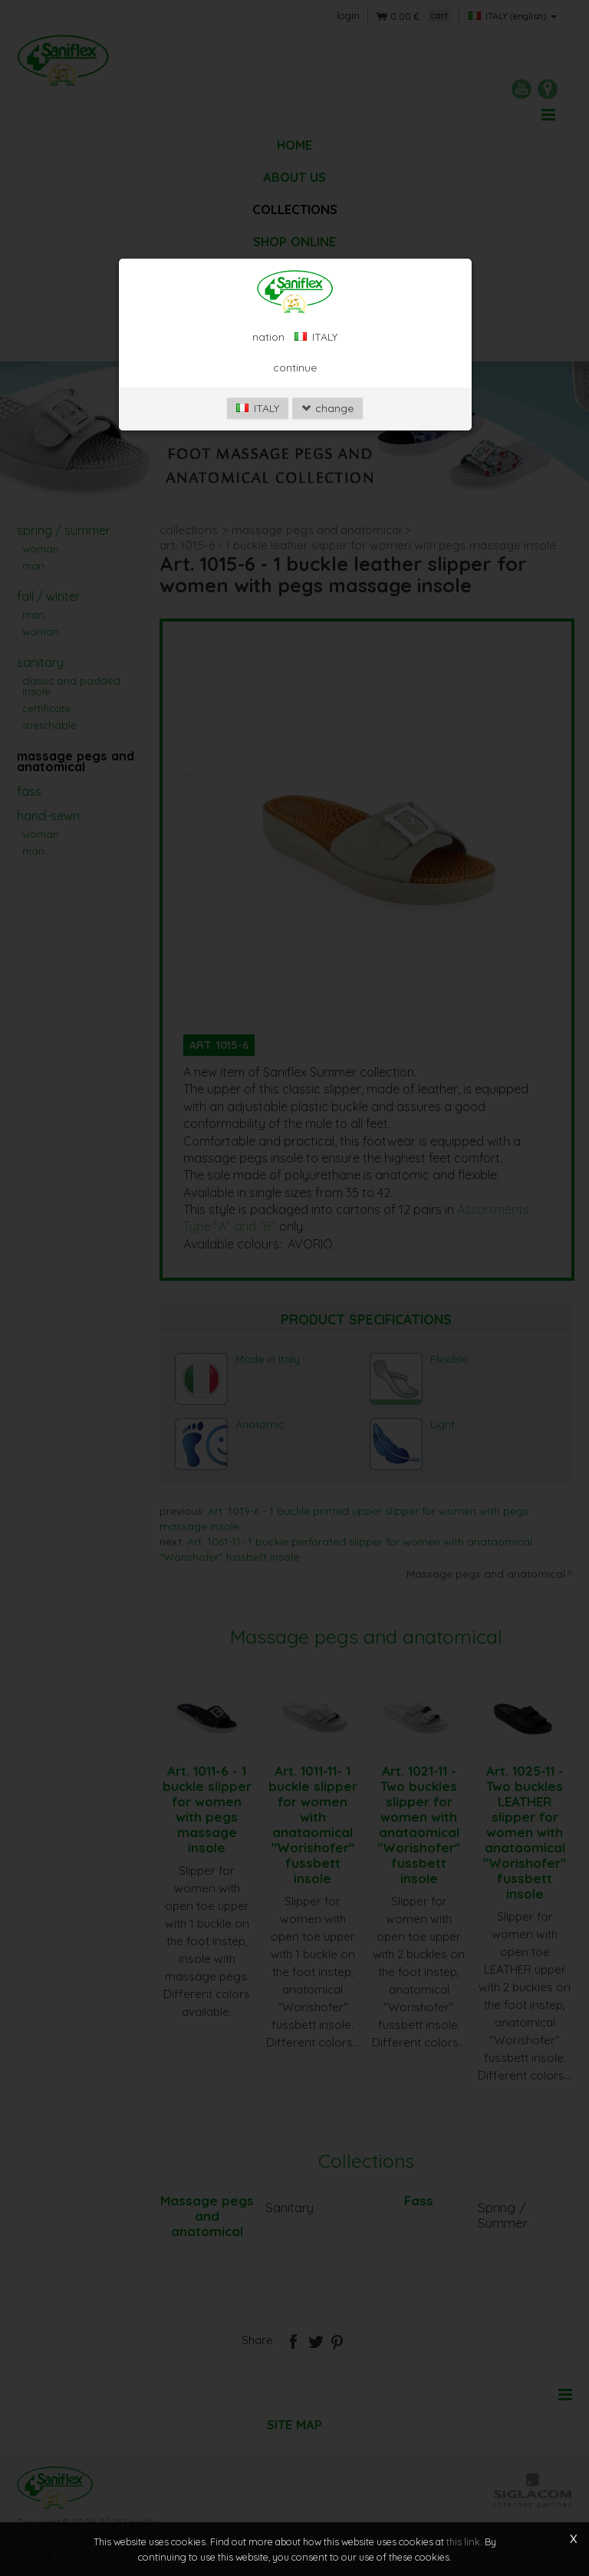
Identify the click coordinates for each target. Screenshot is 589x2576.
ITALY (257, 408)
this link (463, 2541)
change (327, 408)
